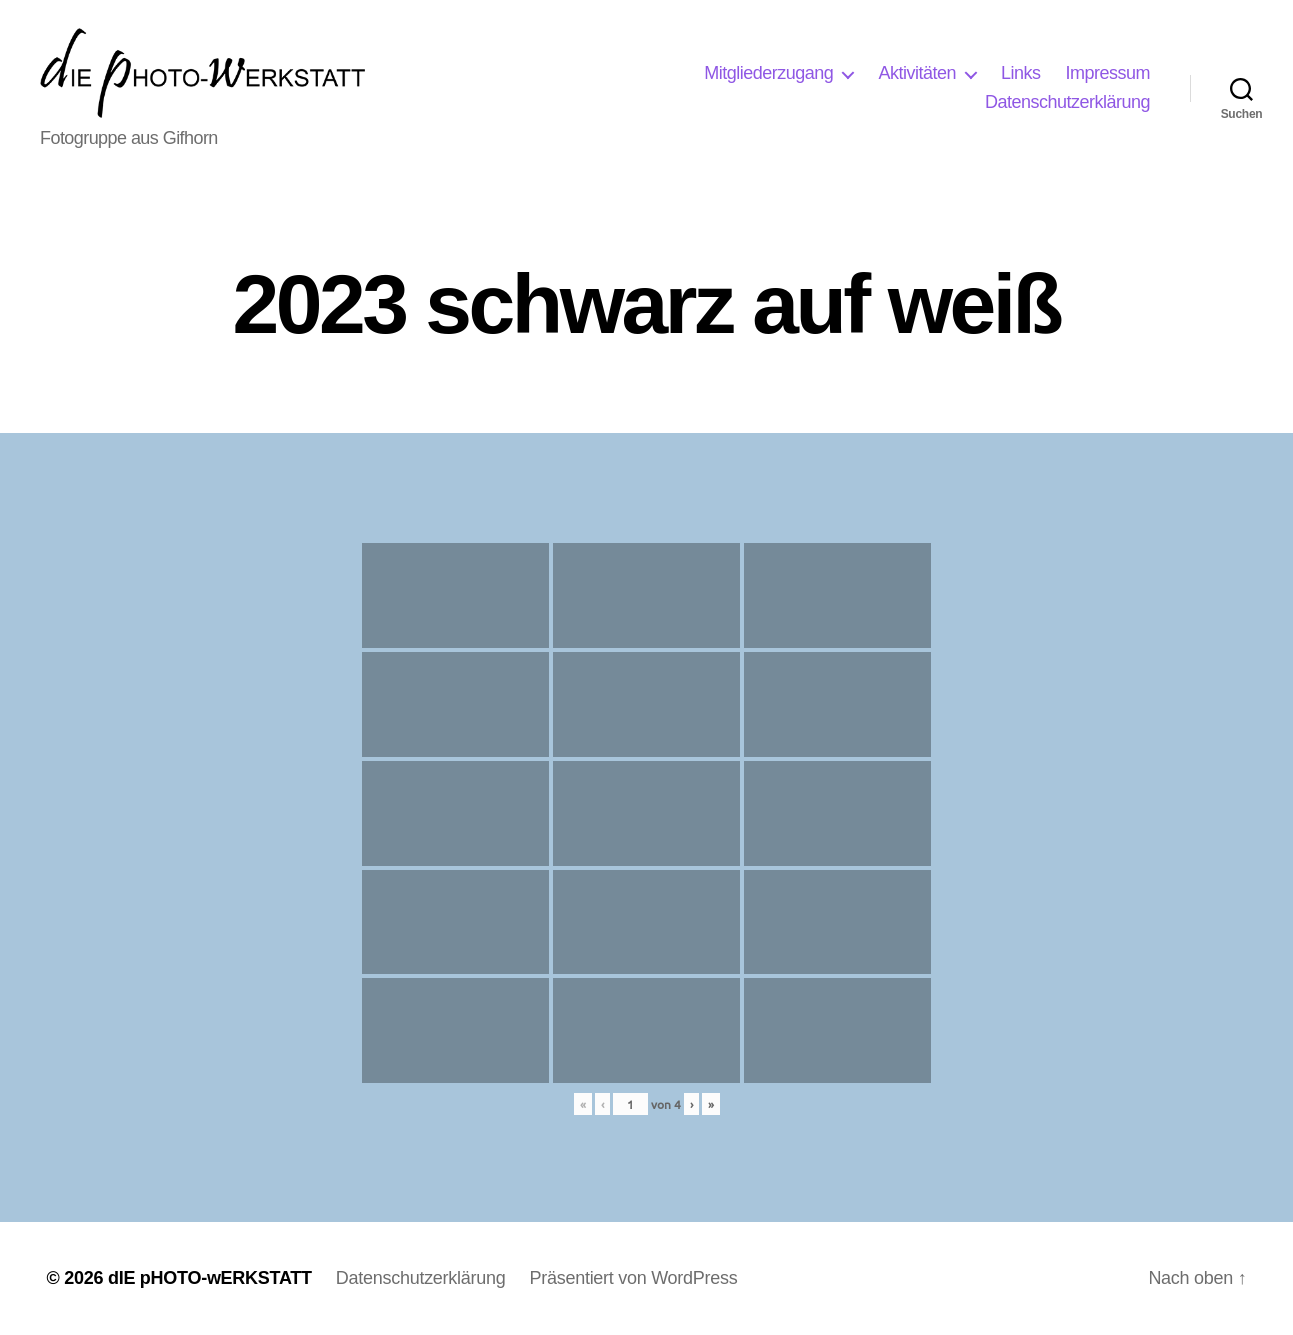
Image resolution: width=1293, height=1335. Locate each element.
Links (1021, 73)
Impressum (1107, 73)
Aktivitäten (917, 73)
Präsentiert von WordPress (633, 1278)
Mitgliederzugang (768, 73)
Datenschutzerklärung (1067, 102)
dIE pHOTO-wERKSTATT (210, 1278)
